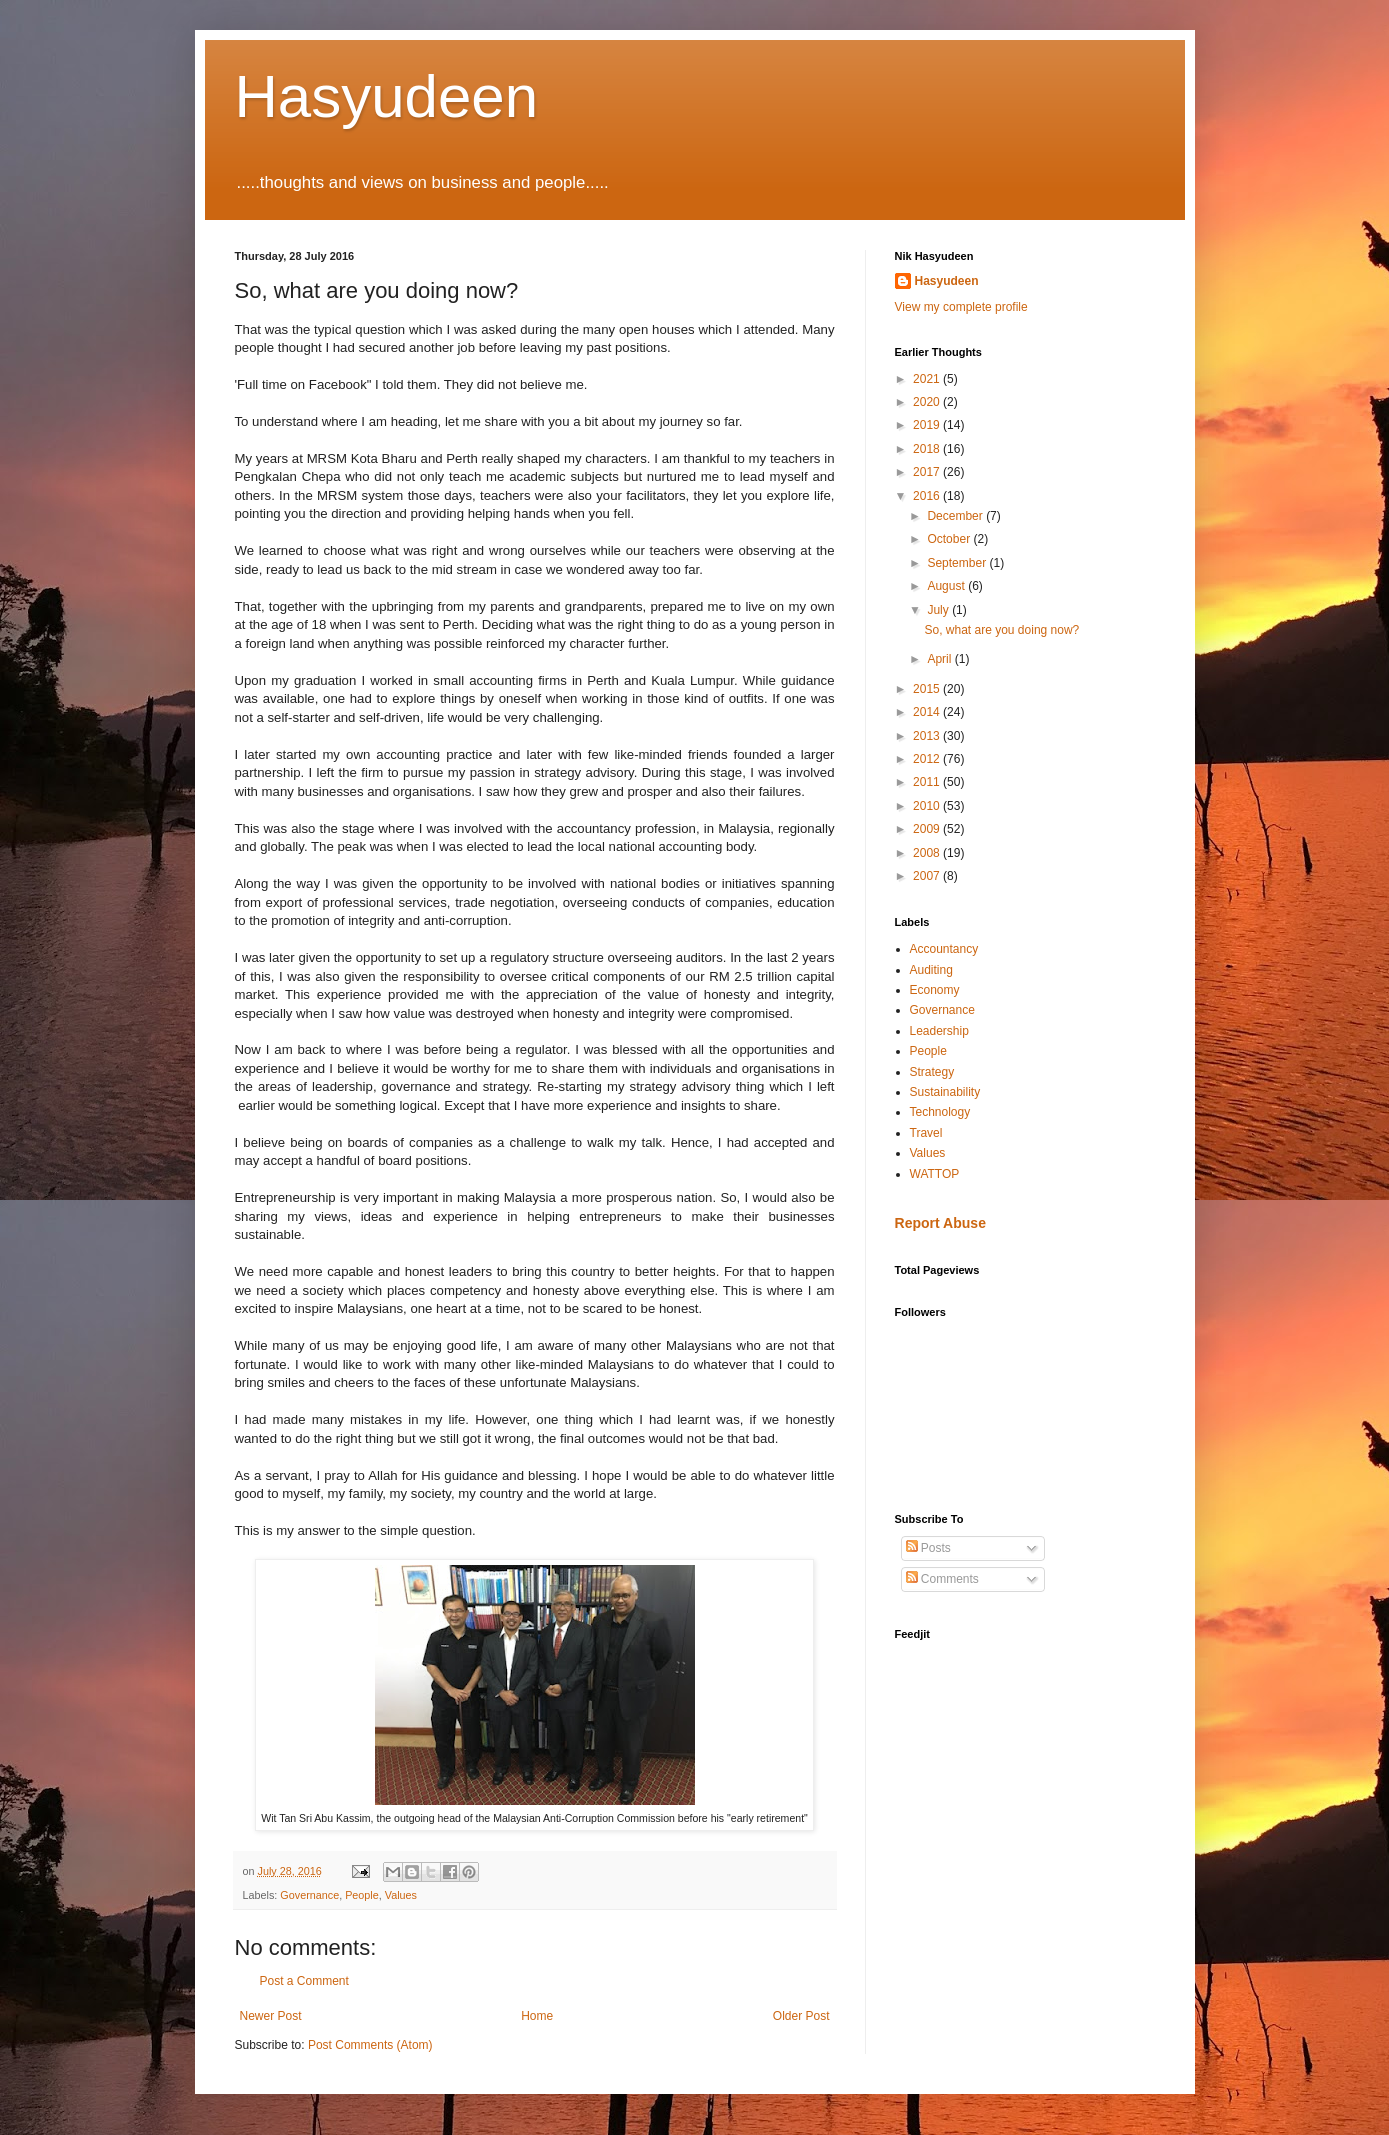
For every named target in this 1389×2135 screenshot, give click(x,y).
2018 (928, 449)
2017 (928, 472)
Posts (928, 1548)
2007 (928, 876)
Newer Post (271, 2016)
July (939, 610)
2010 (928, 806)
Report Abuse (940, 1223)
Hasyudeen (387, 96)
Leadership (939, 1031)
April (940, 659)
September (958, 563)
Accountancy (944, 949)
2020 (928, 402)
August (947, 586)
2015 (928, 689)
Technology (940, 1112)
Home (537, 2016)
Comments (942, 1579)
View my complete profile (961, 307)
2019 (928, 425)
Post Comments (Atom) (370, 2045)
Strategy (932, 1072)
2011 (928, 782)
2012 (928, 759)
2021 (928, 379)
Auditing (931, 970)
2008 (928, 853)
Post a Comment (304, 1981)
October (950, 539)
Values (401, 1895)
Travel (926, 1133)
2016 (928, 496)
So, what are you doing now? (1001, 630)
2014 (928, 712)
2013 (928, 736)
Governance (309, 1895)
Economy (935, 990)
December (956, 516)
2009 (928, 829)
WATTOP (935, 1174)
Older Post (801, 2016)
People (362, 1895)
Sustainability (945, 1092)
